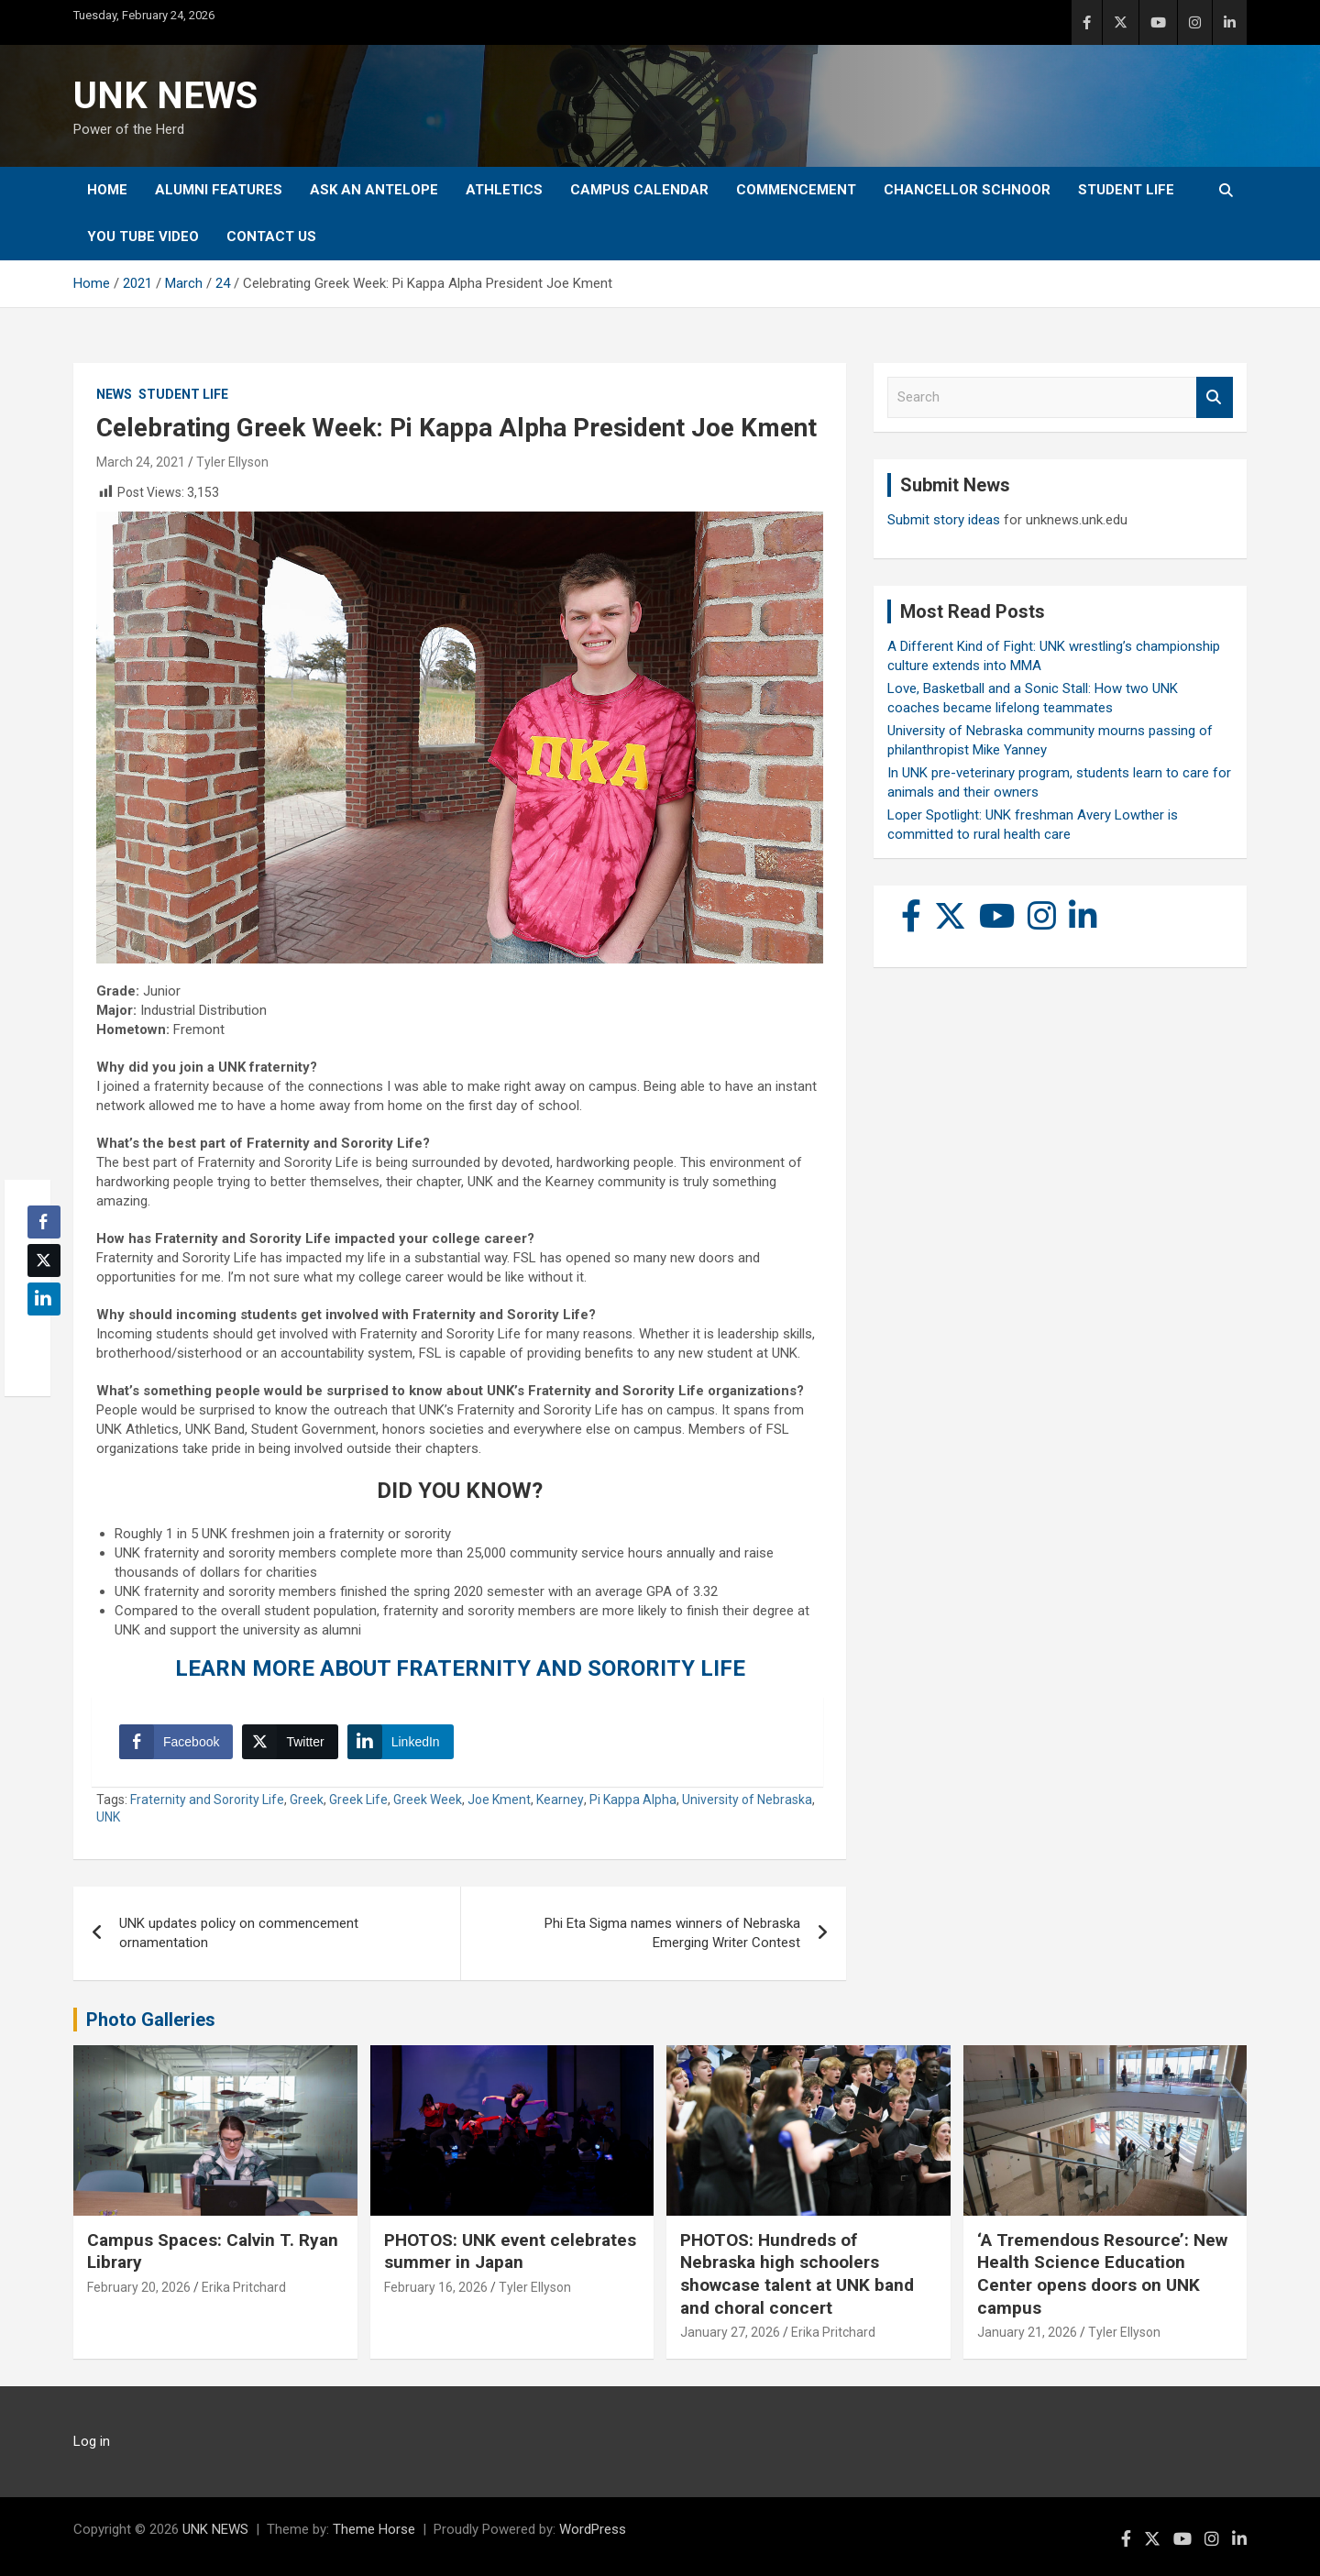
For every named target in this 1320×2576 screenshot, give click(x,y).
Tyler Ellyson (232, 462)
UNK (108, 1817)
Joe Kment (499, 1799)
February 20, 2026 (139, 2287)
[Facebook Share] (176, 1741)
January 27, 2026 (730, 2332)
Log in (91, 2441)
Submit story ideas (943, 520)
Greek (307, 1799)
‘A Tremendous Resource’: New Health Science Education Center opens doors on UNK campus (1102, 2273)
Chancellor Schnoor (967, 190)
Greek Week (427, 1799)
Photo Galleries (150, 2020)
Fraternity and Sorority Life (207, 1799)
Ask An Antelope (374, 190)
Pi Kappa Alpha (632, 1799)
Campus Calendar (639, 190)
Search (1214, 397)
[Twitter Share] (289, 1741)
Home (107, 190)
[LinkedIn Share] (400, 1741)
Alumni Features (218, 190)
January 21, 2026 (1027, 2332)
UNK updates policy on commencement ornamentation (238, 1933)
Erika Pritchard (244, 2287)
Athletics (504, 190)
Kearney (560, 1799)
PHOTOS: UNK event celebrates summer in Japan (510, 2251)
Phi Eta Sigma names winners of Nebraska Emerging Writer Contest (672, 1933)
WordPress (592, 2529)
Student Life (1126, 190)
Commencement (796, 190)
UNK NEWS (165, 95)
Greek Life (358, 1799)
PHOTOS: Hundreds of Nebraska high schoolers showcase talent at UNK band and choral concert (797, 2273)
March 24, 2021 (140, 462)
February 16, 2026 (436, 2287)
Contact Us (271, 236)
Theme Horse (374, 2529)
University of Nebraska (747, 1799)
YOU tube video (143, 236)
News (114, 394)
